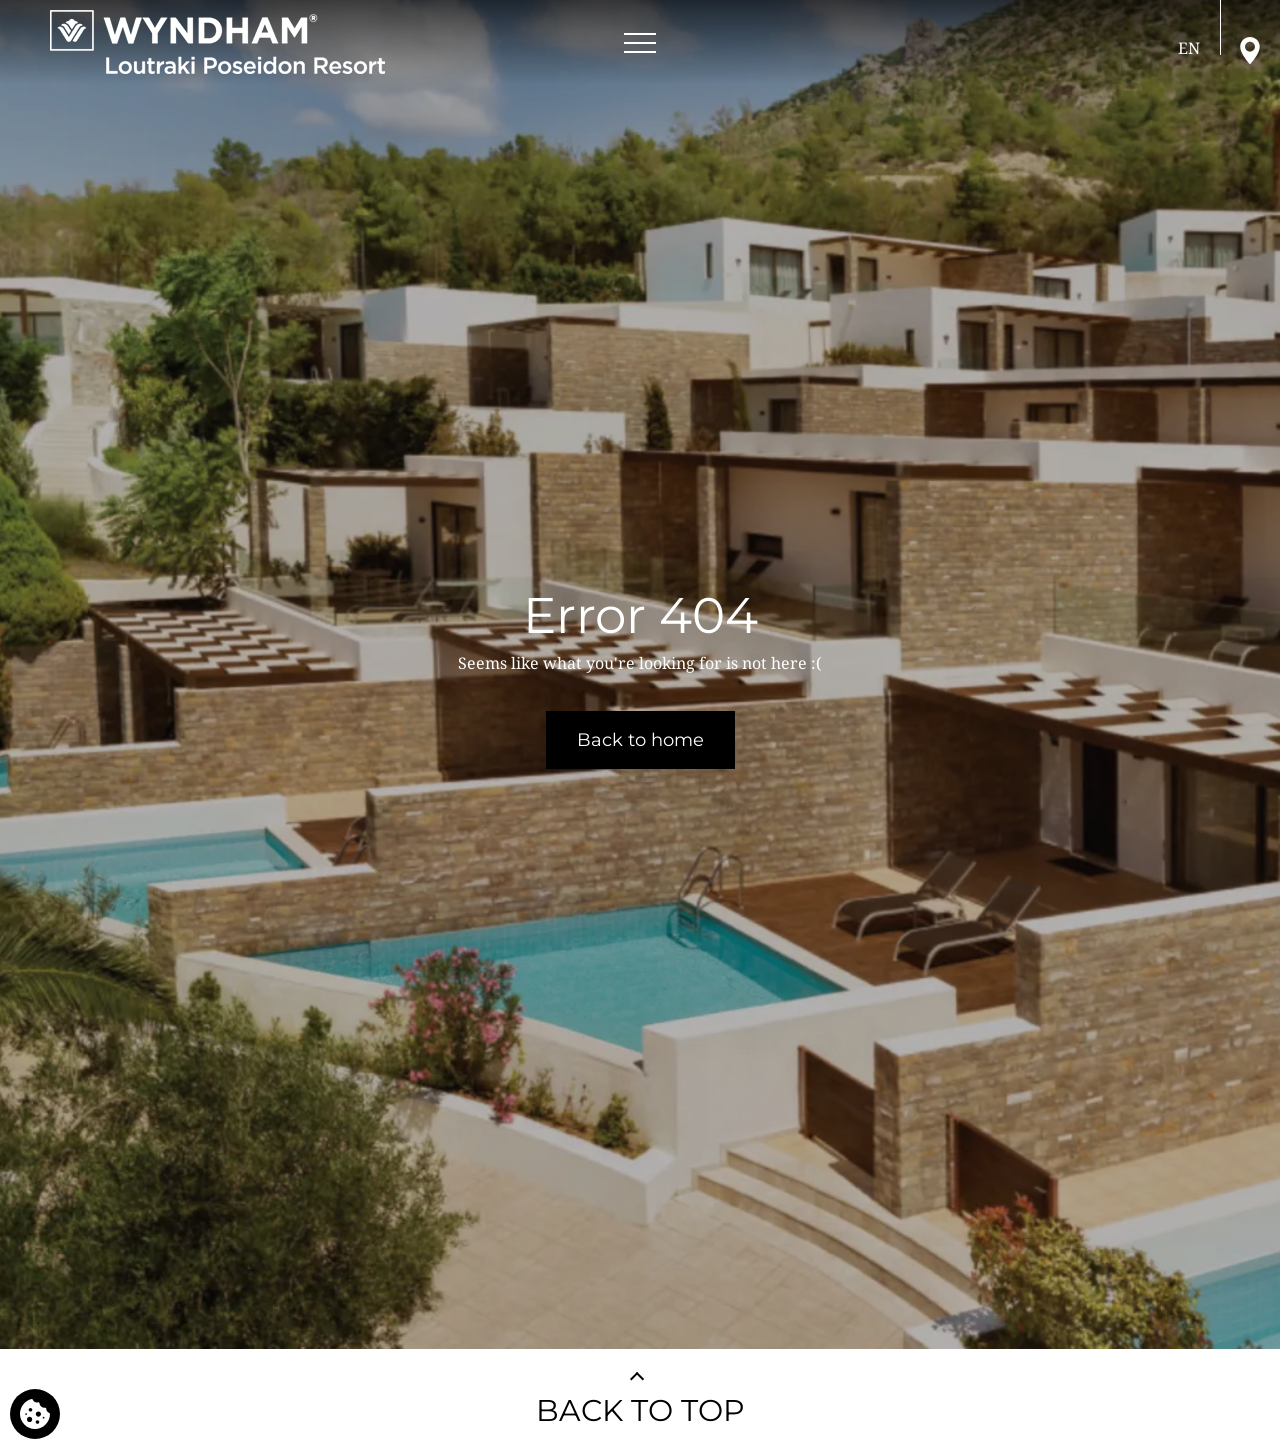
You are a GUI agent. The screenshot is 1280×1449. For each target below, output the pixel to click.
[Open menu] (640, 43)
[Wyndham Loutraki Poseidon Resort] (217, 42)
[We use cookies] (35, 1414)
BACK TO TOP (640, 1410)
